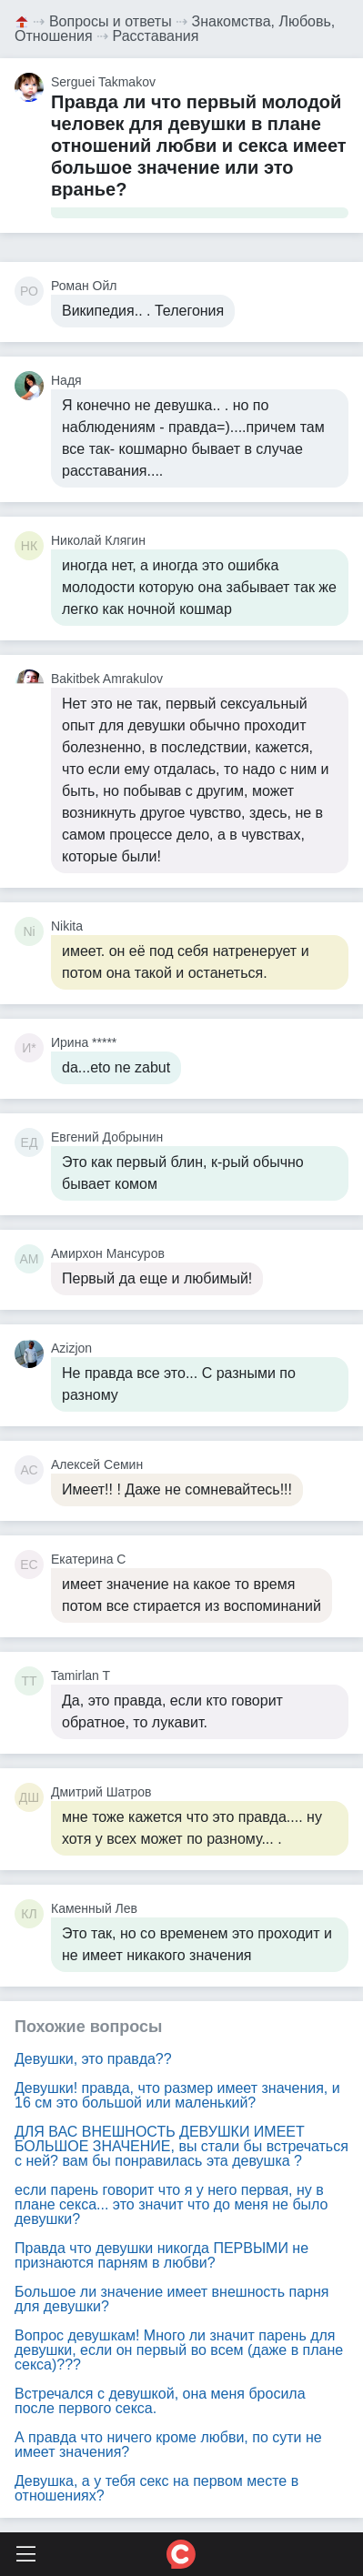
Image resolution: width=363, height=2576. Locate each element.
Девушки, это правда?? (93, 2059)
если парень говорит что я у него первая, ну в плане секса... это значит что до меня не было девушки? (171, 2204)
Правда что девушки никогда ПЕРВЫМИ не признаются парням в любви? (161, 2255)
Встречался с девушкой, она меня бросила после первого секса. (160, 2401)
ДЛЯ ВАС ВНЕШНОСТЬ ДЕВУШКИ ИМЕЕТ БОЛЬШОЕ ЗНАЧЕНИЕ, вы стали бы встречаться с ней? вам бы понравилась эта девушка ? (181, 2146)
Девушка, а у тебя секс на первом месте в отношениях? (156, 2488)
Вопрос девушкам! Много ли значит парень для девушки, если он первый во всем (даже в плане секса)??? (179, 2350)
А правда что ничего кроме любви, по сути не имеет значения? (168, 2445)
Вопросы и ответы (110, 21)
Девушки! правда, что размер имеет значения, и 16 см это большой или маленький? (177, 2095)
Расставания (156, 36)
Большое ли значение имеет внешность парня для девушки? (171, 2299)
